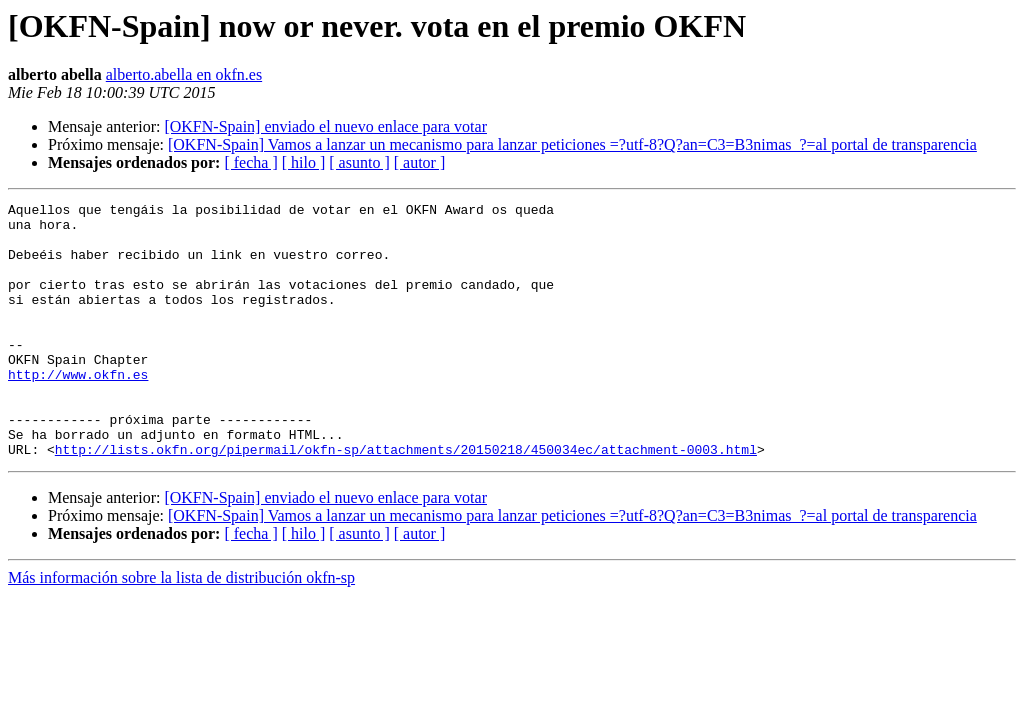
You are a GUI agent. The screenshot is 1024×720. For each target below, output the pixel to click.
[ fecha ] (250, 162)
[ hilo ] (304, 162)
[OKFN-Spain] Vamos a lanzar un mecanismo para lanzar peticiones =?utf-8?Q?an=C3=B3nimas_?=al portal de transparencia (572, 144)
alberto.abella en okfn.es (184, 74)
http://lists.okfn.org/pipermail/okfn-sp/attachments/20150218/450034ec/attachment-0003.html (406, 500)
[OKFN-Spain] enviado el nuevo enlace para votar (325, 126)
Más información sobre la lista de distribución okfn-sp (181, 628)
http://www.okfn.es (78, 410)
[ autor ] (420, 162)
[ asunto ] (359, 162)
